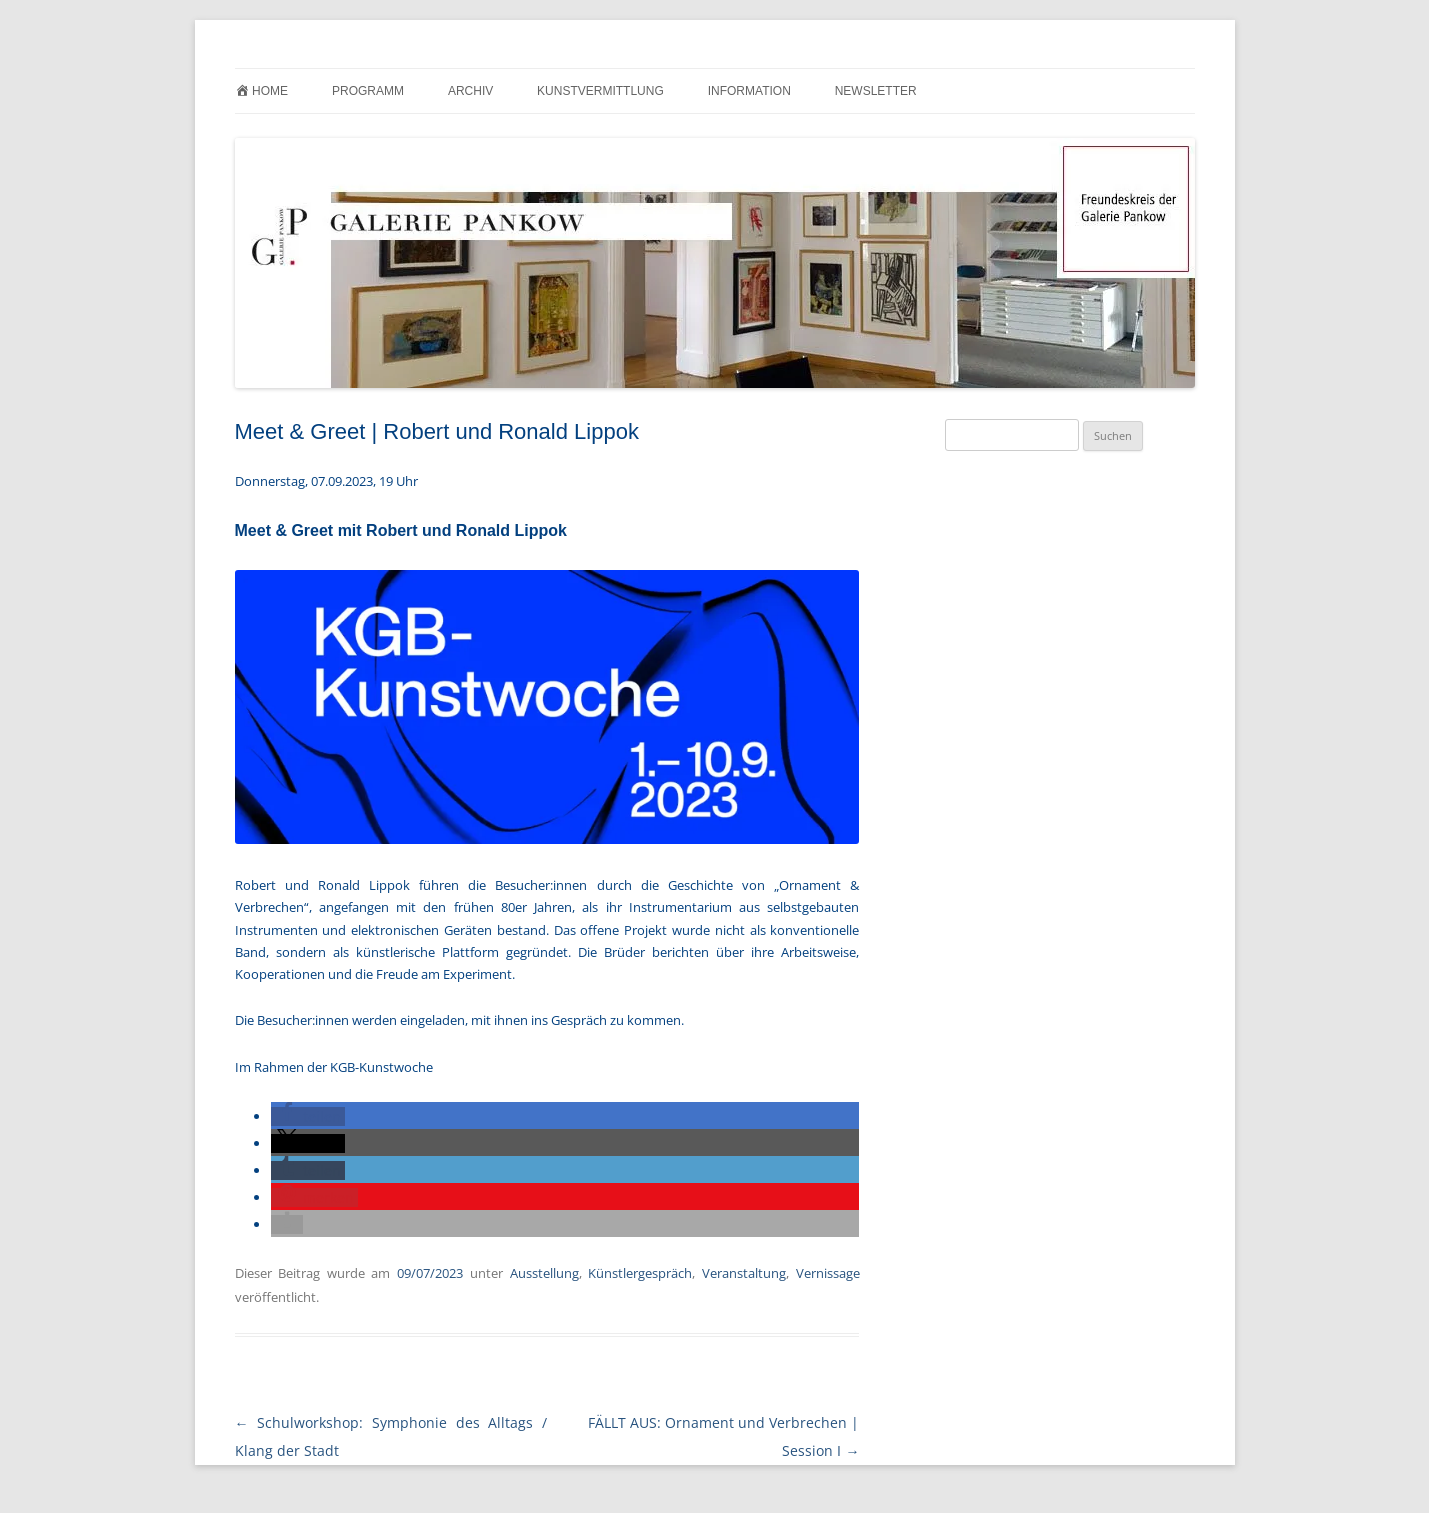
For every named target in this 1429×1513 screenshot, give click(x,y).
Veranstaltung (744, 1273)
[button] (308, 1116)
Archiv (470, 91)
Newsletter (876, 91)
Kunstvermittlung (600, 91)
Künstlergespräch (640, 1273)
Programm (368, 91)
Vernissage (828, 1273)
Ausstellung (544, 1273)
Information (749, 91)
